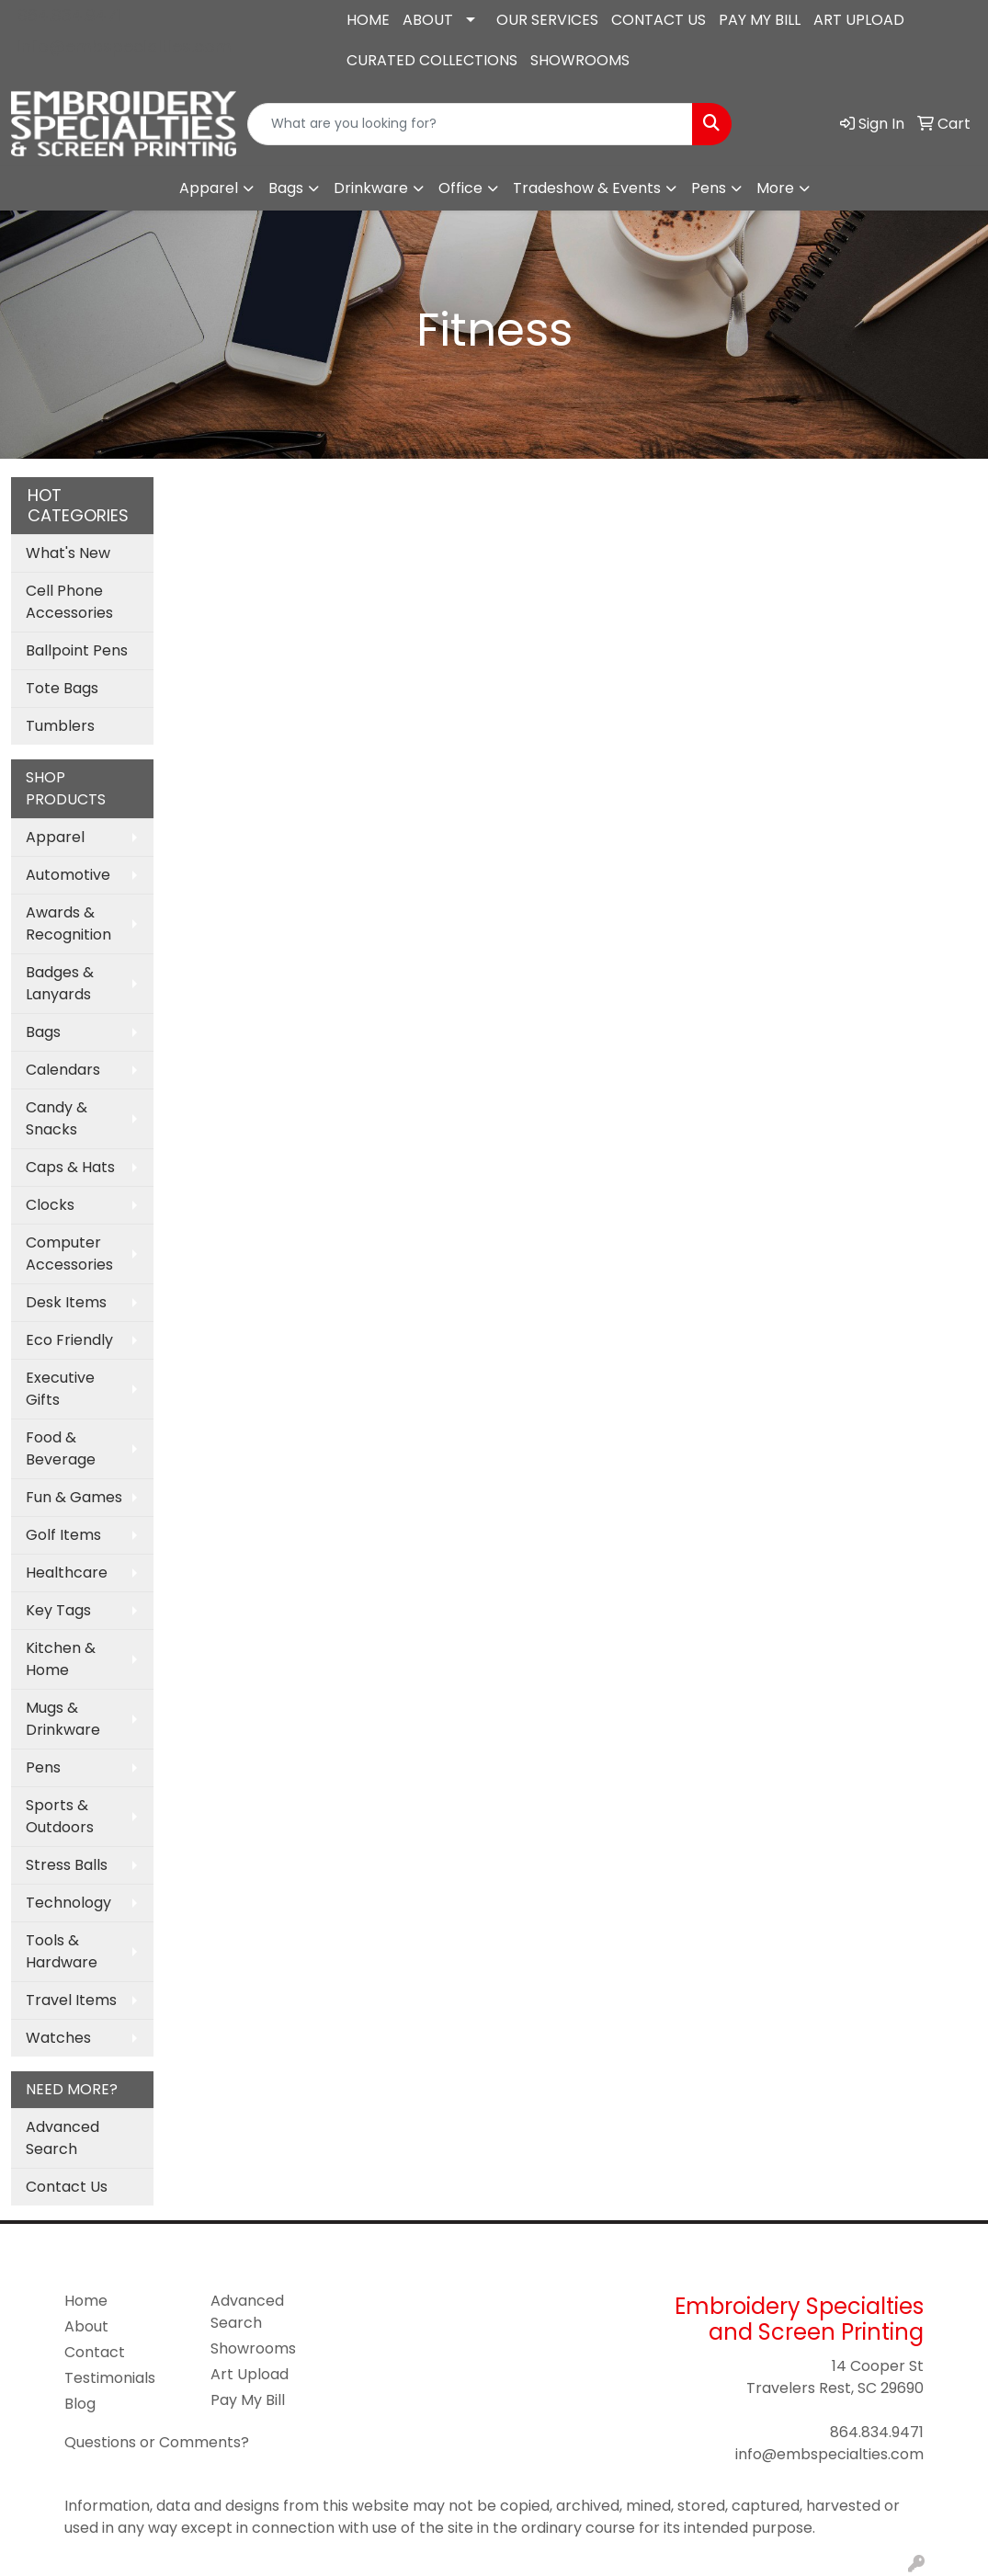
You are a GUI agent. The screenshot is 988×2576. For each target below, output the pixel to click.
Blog (80, 2403)
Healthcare (67, 1572)
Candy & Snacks (56, 1118)
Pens (708, 188)
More (775, 188)
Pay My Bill (247, 2400)
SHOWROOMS (580, 60)
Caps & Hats (70, 1167)
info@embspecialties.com (124, 46)
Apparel (208, 188)
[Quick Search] (470, 124)
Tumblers (60, 725)
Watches (58, 2037)
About (86, 2326)
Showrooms (253, 2348)
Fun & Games (74, 1497)
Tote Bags (62, 688)
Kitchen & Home (61, 1659)
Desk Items (66, 1302)
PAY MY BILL (760, 19)
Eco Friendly (69, 1340)
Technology (68, 1902)
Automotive (68, 874)
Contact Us (67, 2186)
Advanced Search (62, 2138)
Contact (94, 2352)
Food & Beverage (61, 1448)
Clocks (50, 1204)
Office (460, 188)
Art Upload (249, 2374)
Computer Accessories (69, 1253)
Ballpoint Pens (77, 650)
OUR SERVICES (547, 19)
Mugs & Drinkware (63, 1718)
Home (86, 2300)
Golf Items (63, 1534)
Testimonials (109, 2377)
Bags (285, 188)
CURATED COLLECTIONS (431, 60)
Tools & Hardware (61, 1951)
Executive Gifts (60, 1388)
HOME (368, 19)
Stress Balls (67, 1864)
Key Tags (58, 1610)
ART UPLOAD (858, 19)
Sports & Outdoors (60, 1816)
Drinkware (371, 188)
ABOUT (428, 19)
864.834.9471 (69, 15)
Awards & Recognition (68, 923)
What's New (68, 553)
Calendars (63, 1069)
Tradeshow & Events (587, 188)
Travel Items (71, 2000)
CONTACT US (658, 19)
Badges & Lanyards (60, 983)
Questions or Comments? (156, 2442)
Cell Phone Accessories (69, 601)
